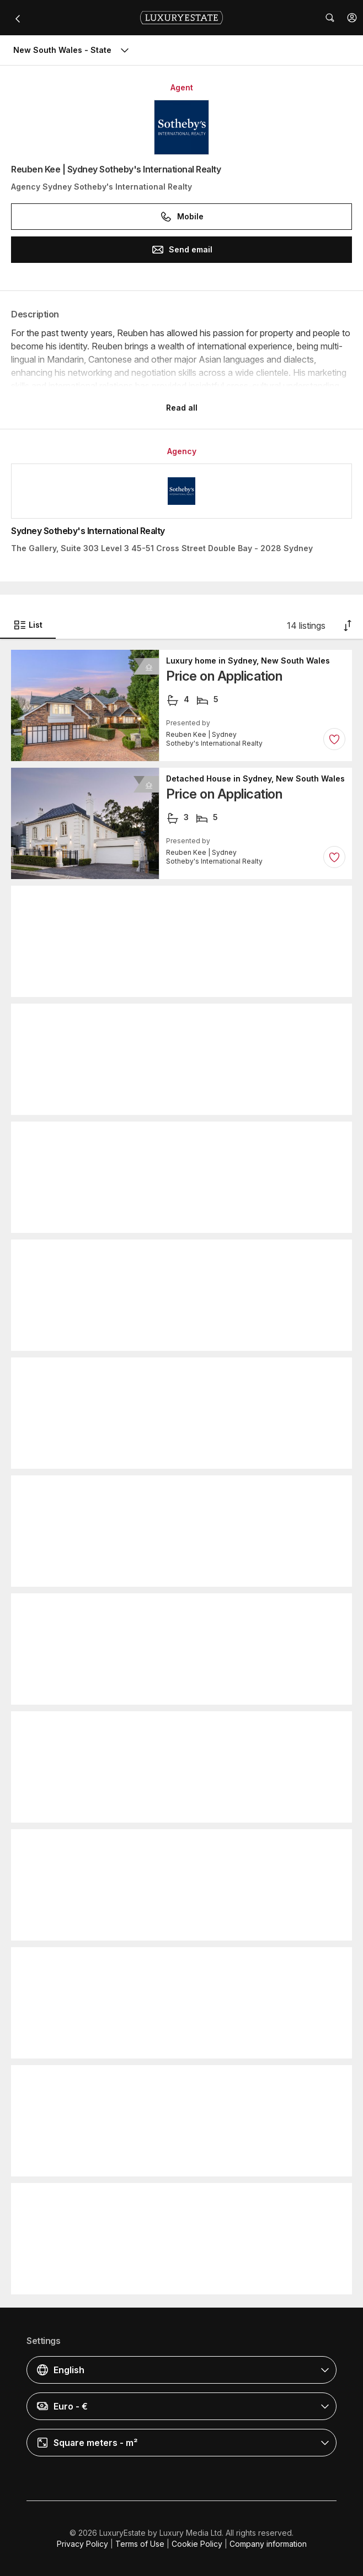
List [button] (27, 625)
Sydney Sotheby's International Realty (88, 530)
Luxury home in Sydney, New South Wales (248, 660)
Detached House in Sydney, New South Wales (255, 778)
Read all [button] (181, 407)
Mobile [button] (181, 216)
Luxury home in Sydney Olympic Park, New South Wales (255, 2194)
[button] (352, 17)
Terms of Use (139, 2543)
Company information (268, 2543)
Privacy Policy (82, 2543)
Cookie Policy (197, 2543)
